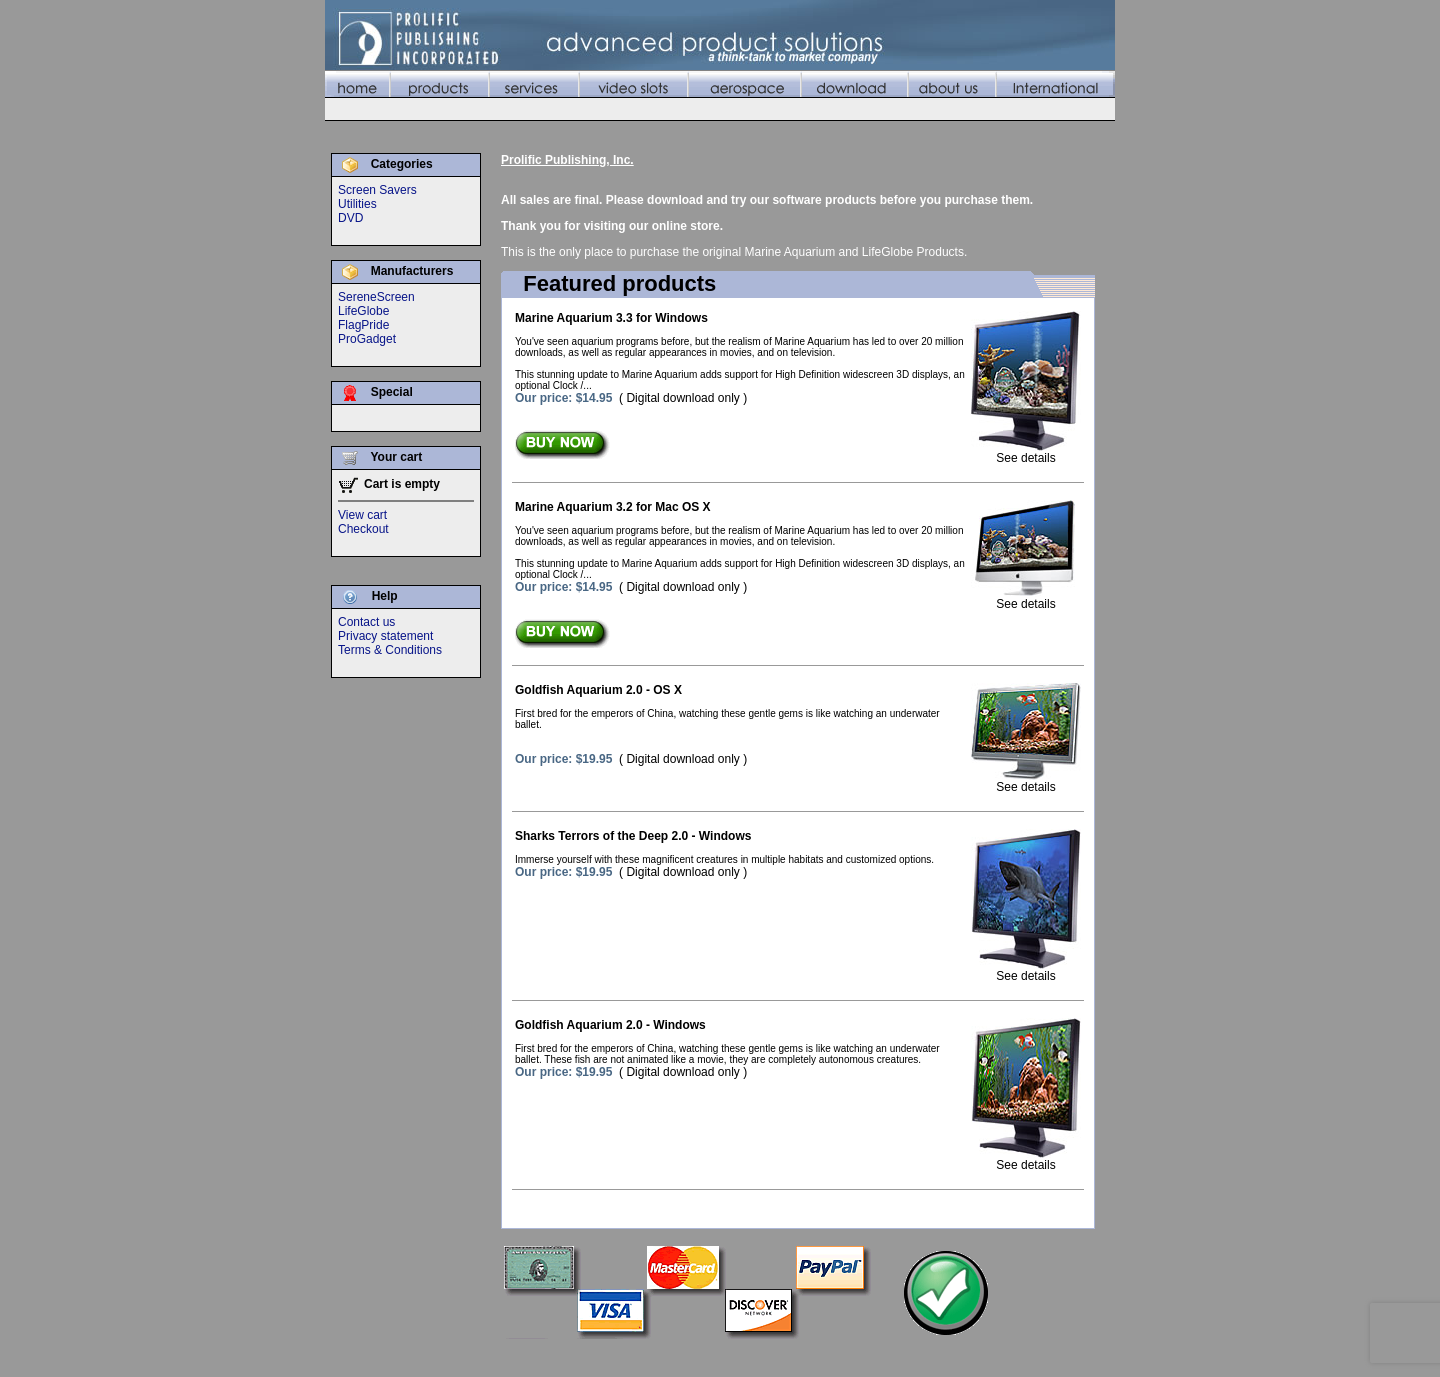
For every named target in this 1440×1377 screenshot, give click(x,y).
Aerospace (875, 1356)
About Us (1007, 1356)
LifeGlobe (363, 311)
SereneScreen (376, 297)
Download (943, 1356)
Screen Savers (377, 190)
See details (1026, 452)
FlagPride (363, 325)
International (1079, 1356)
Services (738, 1356)
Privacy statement (385, 636)
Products (677, 1356)
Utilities (357, 204)
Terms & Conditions (390, 650)
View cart (362, 515)
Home (625, 1356)
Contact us (366, 622)
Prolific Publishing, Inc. (567, 160)
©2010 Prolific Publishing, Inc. (405, 1356)
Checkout (363, 529)
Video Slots (804, 1356)
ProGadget (367, 339)
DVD (350, 218)
